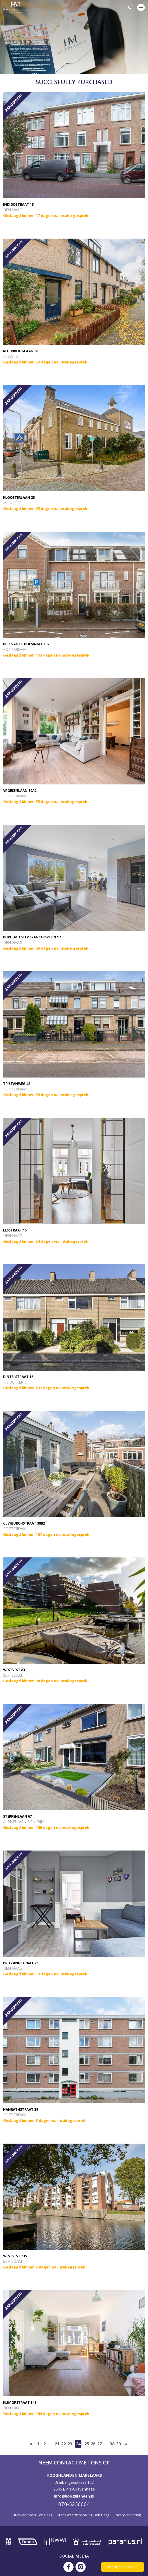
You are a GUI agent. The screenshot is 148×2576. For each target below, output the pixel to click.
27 (99, 2444)
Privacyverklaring (127, 2515)
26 (93, 2444)
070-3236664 (74, 2504)
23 (69, 2444)
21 (57, 2444)
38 (112, 2444)
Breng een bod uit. (122, 2567)
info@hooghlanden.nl (74, 2496)
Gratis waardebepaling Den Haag (83, 2515)
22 (63, 2444)
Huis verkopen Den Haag (33, 2515)
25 (86, 2444)
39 (118, 2444)
